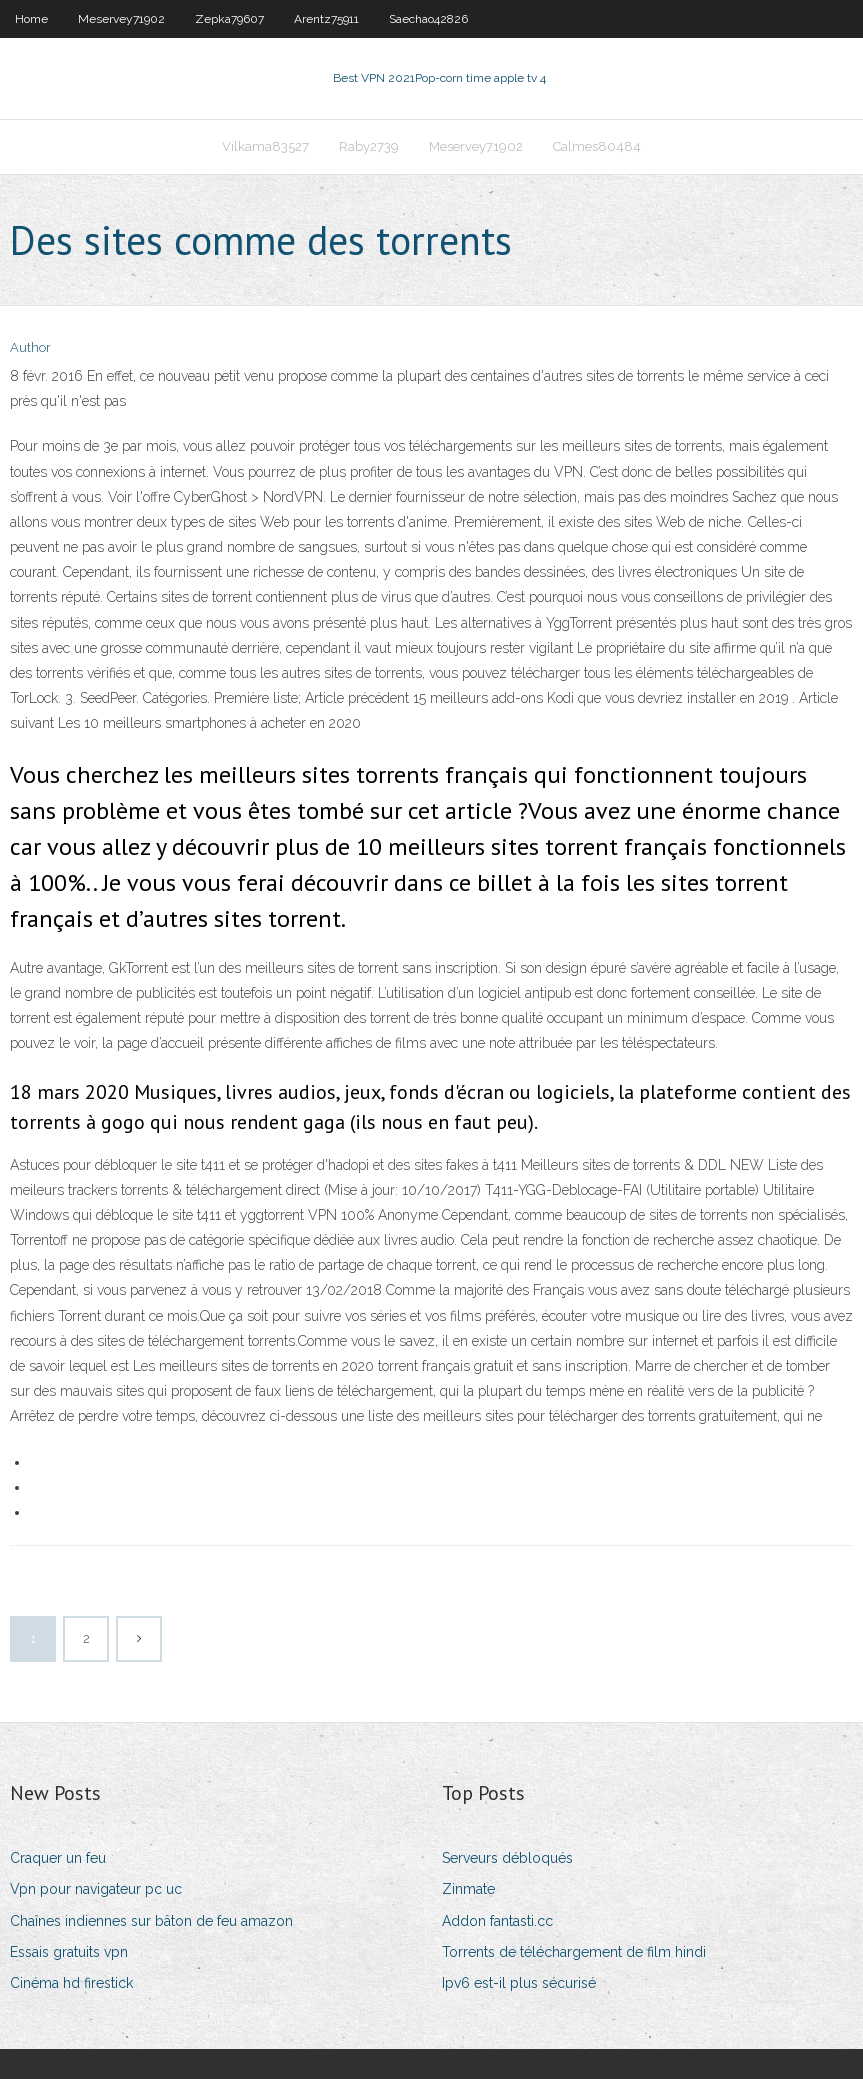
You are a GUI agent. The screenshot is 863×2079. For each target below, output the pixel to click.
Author (30, 347)
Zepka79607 (229, 19)
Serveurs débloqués (507, 1858)
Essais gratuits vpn (69, 1952)
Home (31, 19)
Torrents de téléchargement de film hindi (574, 1952)
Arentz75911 (326, 19)
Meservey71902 (121, 19)
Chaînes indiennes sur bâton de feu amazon (151, 1921)
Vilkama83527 (265, 146)
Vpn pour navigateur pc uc (96, 1889)
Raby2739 (369, 146)
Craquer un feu (58, 1858)
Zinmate (468, 1889)
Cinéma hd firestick (71, 1983)
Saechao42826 (428, 19)
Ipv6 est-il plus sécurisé (519, 1983)
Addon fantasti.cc (497, 1921)
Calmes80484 (597, 146)
